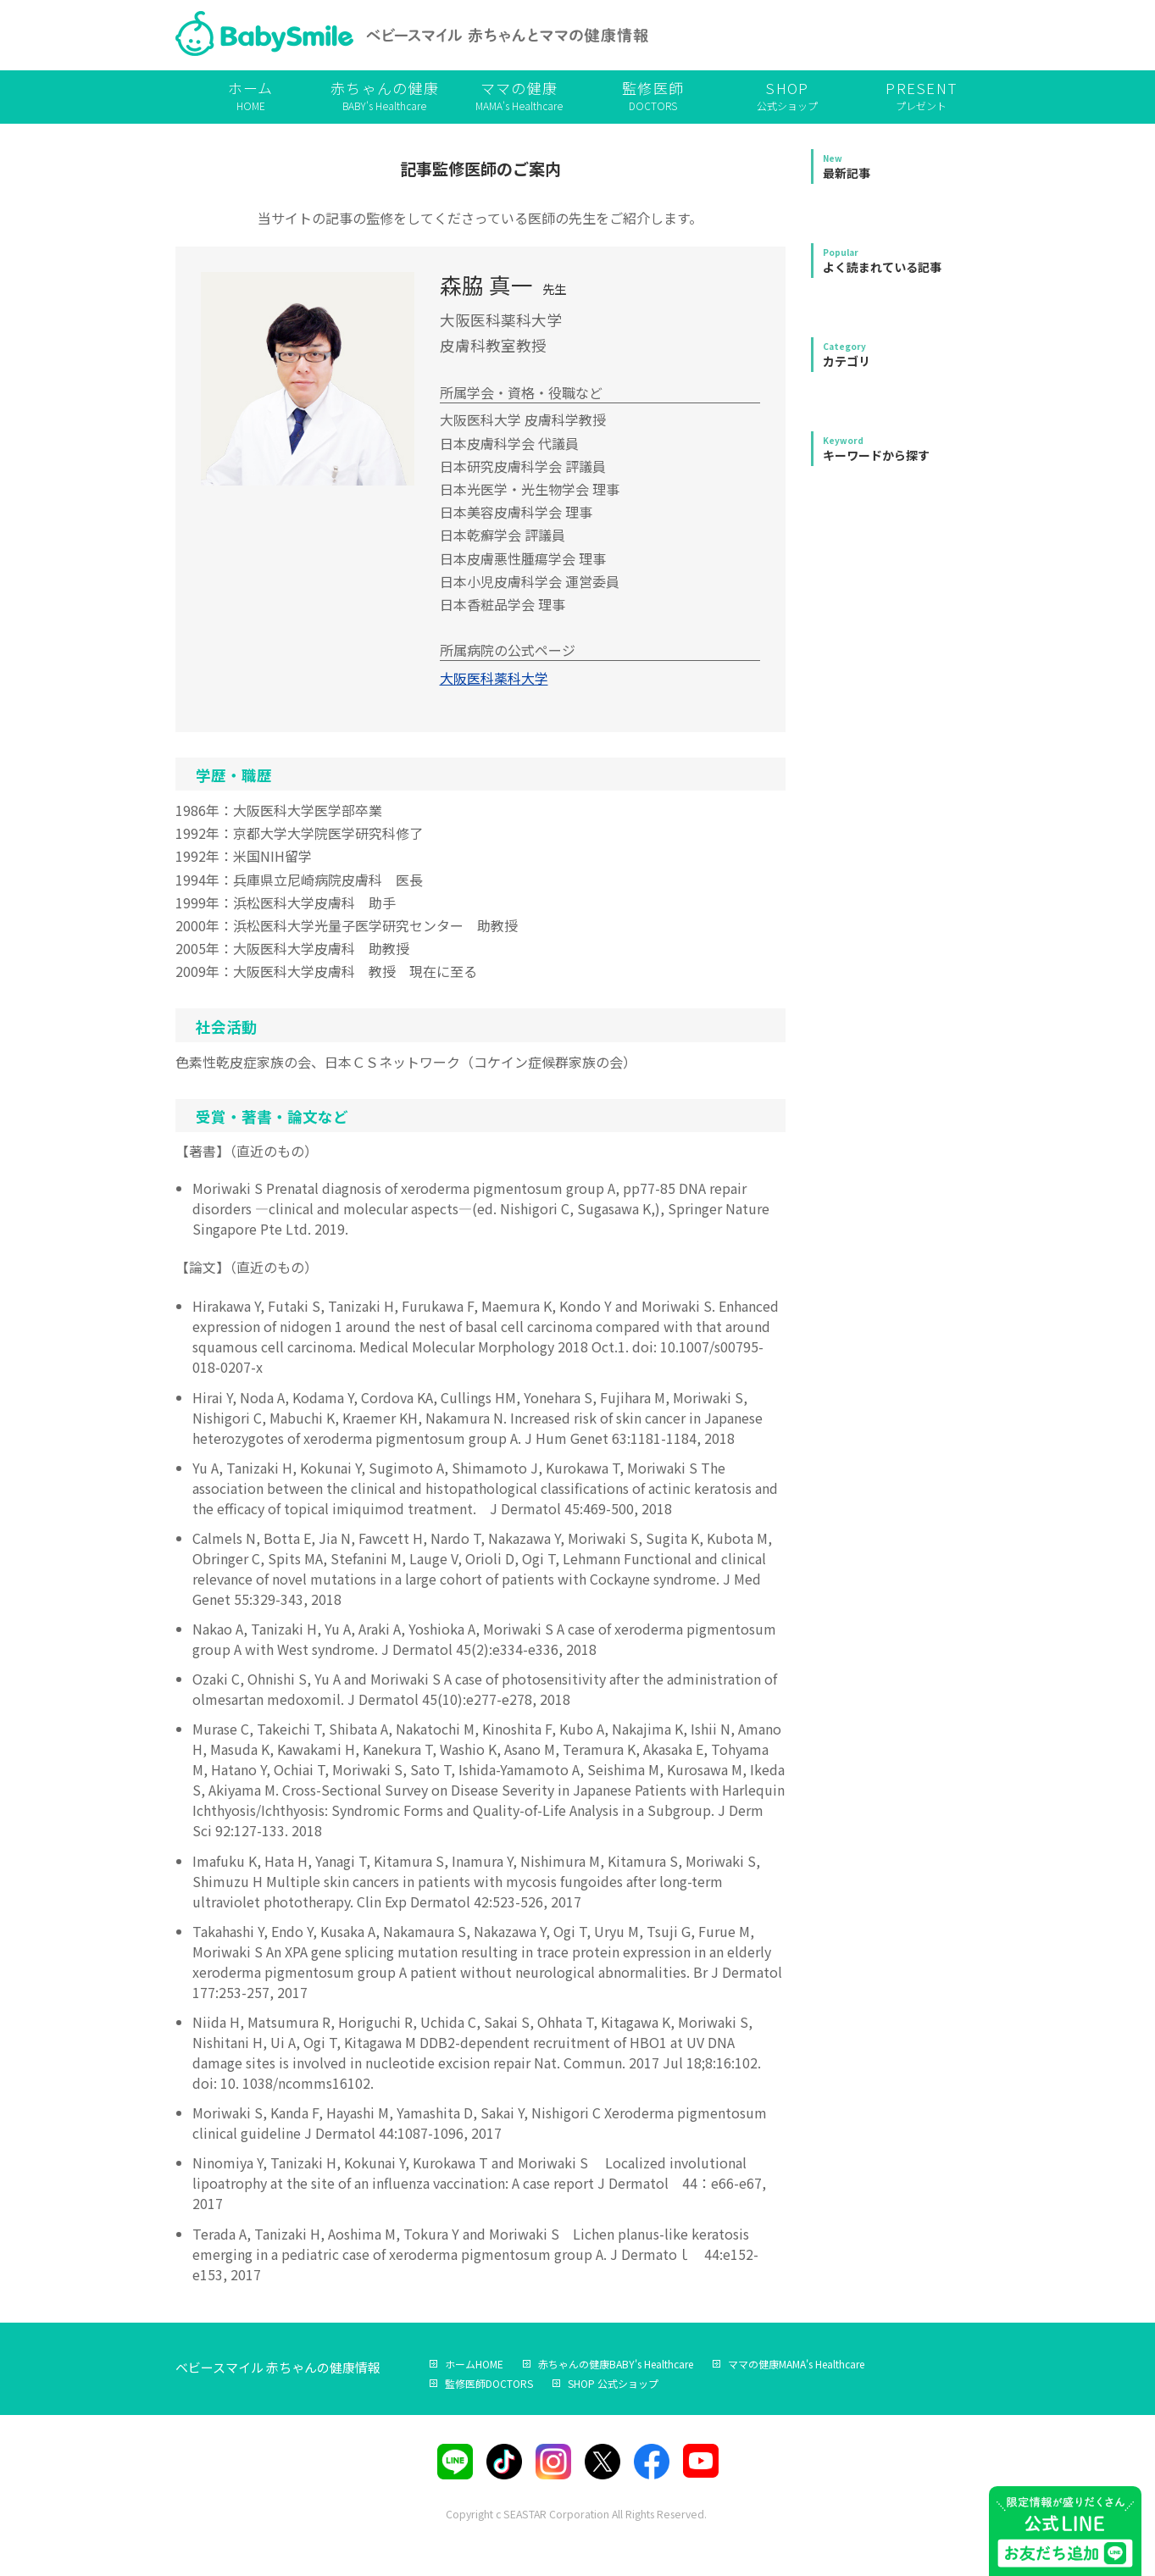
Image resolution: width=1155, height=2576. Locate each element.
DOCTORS (652, 95)
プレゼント (921, 95)
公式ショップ (787, 95)
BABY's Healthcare (385, 95)
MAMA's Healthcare (519, 95)
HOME (251, 95)
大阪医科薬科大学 (494, 678)
